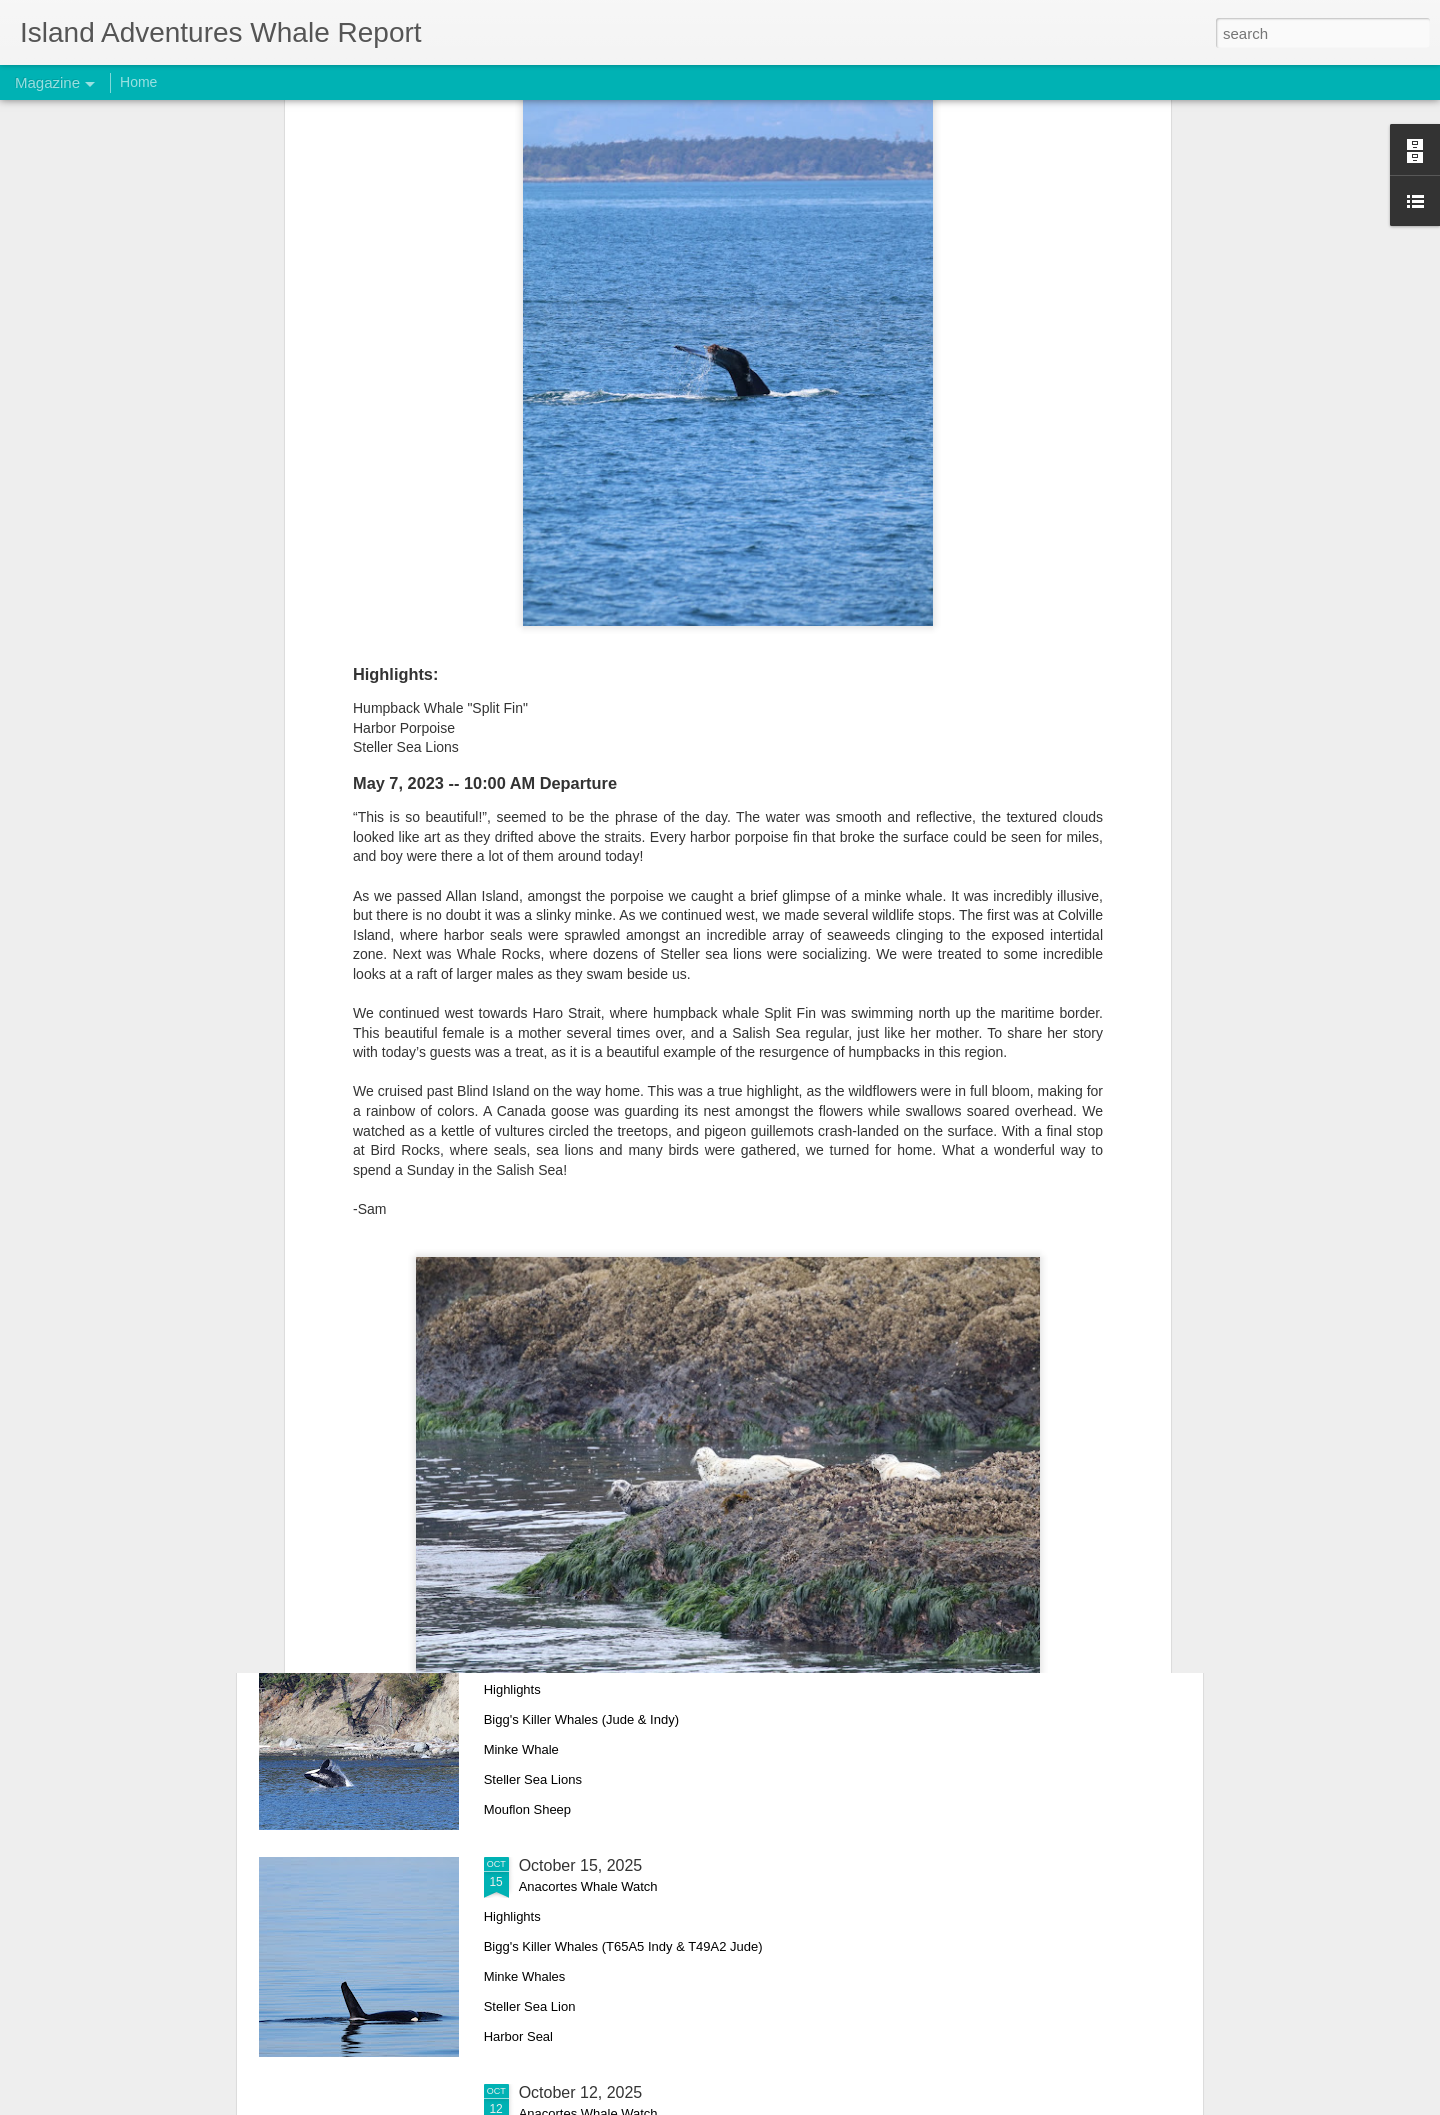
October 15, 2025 (581, 1865)
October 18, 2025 (581, 1411)
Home (138, 82)
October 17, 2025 (581, 1638)
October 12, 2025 (581, 2092)
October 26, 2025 (581, 1184)
